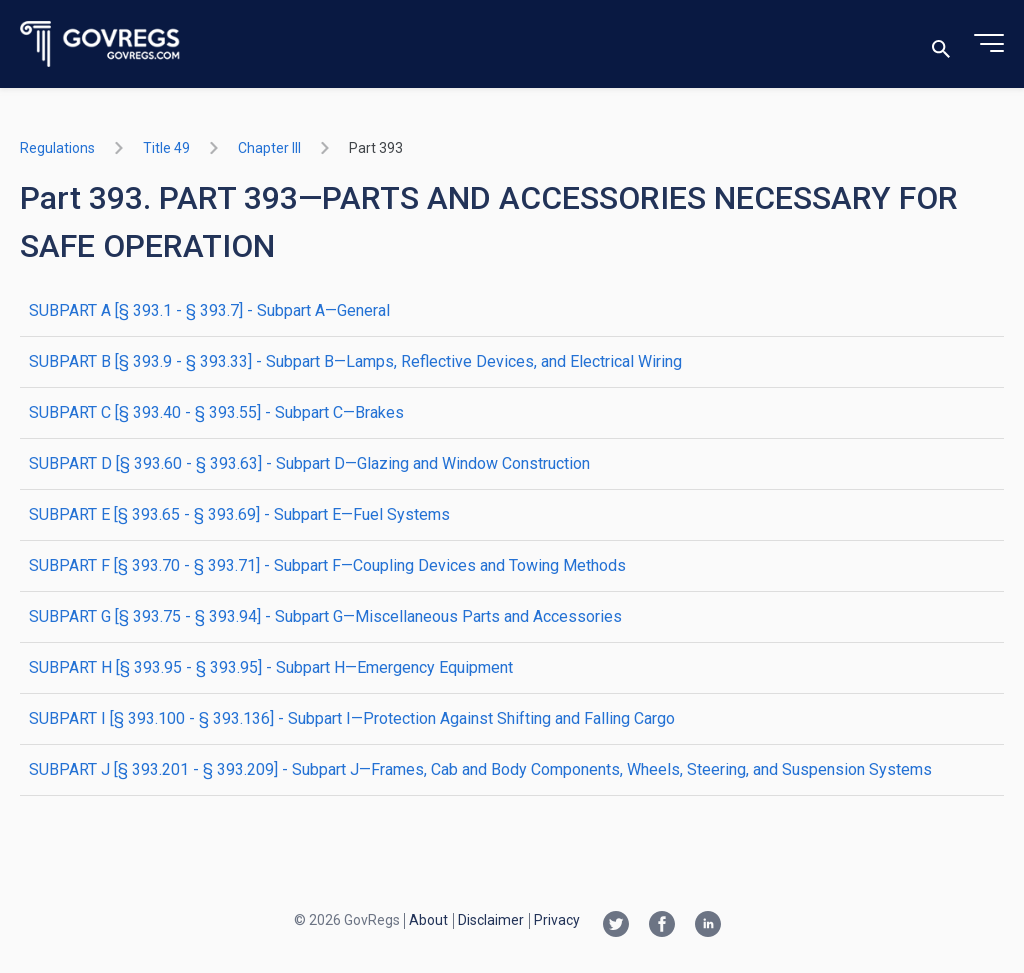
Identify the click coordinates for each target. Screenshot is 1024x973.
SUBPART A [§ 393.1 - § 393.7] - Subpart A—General (209, 310)
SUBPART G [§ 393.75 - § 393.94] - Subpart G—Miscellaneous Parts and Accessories (325, 616)
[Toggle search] (941, 44)
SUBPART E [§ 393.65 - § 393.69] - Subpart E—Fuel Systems (239, 514)
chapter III (269, 148)
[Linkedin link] (708, 926)
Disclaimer (491, 920)
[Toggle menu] (989, 44)
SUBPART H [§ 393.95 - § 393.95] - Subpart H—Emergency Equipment (271, 667)
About (428, 920)
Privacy (557, 920)
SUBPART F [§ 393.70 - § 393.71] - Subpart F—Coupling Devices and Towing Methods (327, 565)
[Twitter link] (616, 926)
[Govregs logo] (100, 44)
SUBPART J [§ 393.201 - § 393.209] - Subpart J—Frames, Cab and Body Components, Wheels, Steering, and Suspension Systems (480, 769)
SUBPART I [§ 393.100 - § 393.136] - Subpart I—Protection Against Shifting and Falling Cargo (352, 718)
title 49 (166, 148)
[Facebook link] (662, 926)
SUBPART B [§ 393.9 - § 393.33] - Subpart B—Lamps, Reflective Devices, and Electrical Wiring (355, 361)
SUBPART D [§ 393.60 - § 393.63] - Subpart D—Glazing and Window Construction (309, 463)
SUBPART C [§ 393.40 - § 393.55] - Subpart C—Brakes (216, 412)
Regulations (57, 148)
